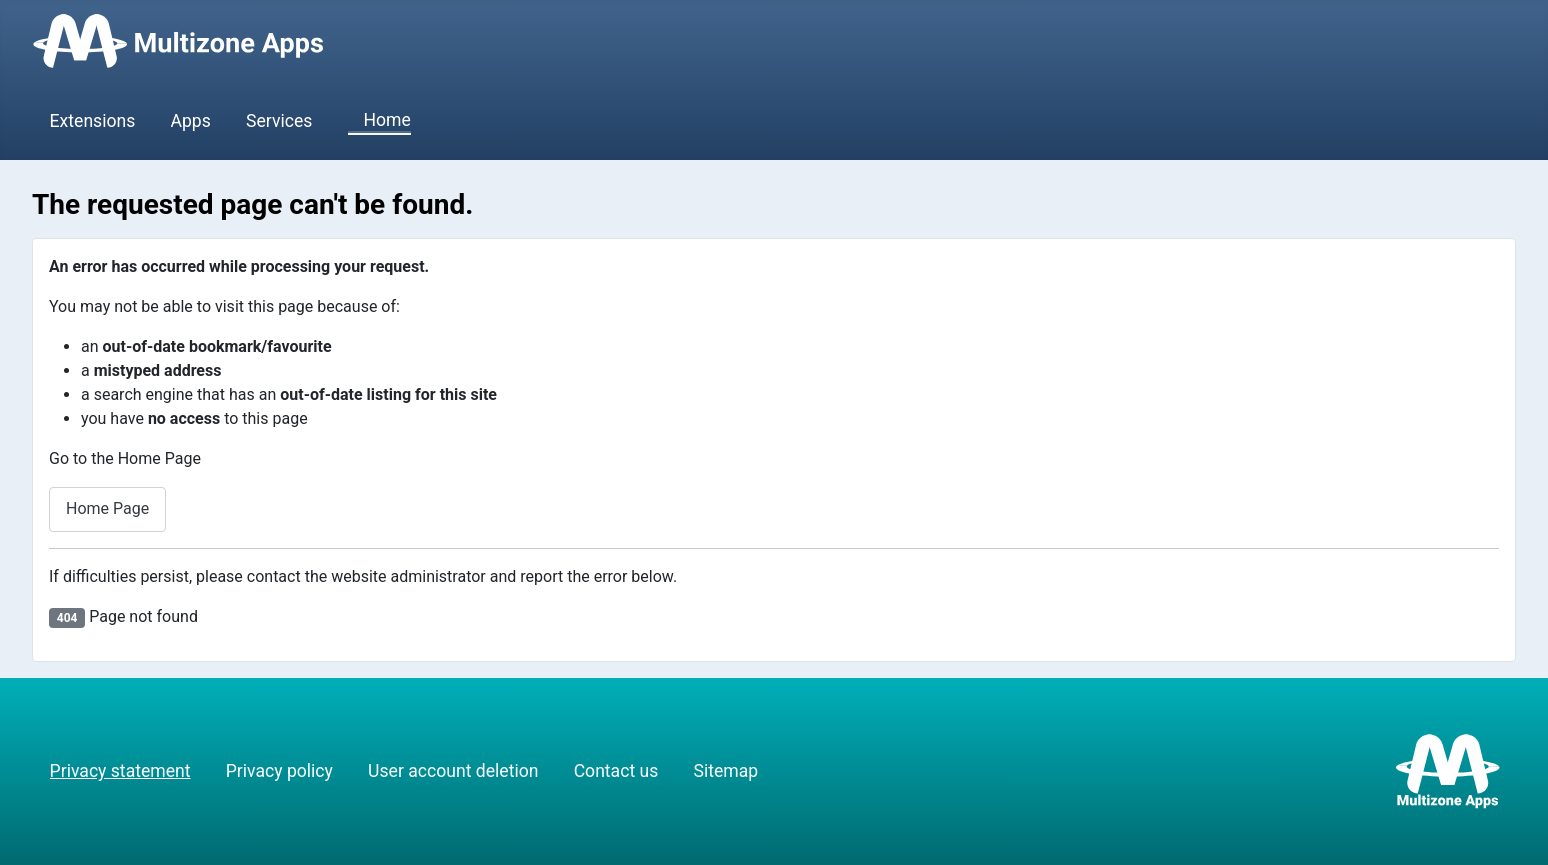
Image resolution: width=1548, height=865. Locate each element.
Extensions (93, 121)
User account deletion (453, 771)
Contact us (616, 771)
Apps (191, 121)
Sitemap (725, 771)
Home (379, 121)
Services (279, 121)
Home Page (107, 508)
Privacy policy (279, 771)
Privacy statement (120, 771)
